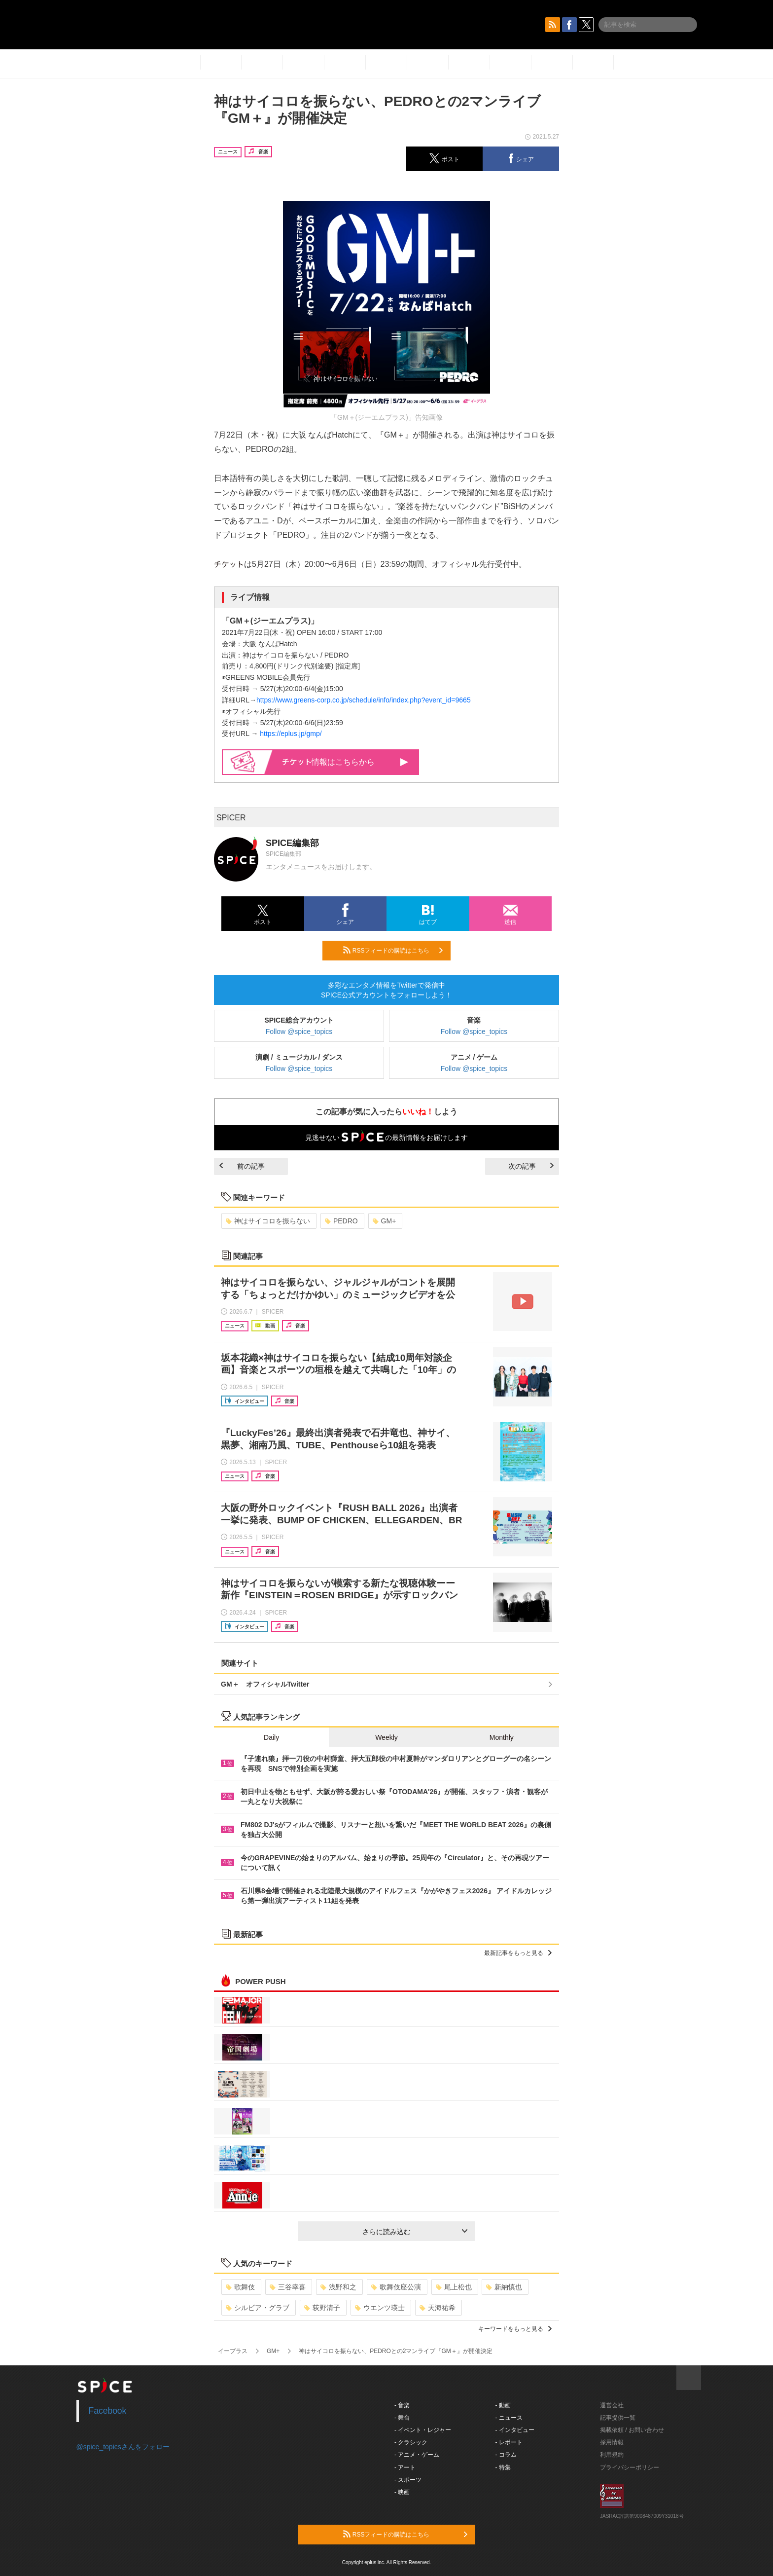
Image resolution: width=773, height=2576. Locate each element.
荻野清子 (322, 2308)
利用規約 (612, 2454)
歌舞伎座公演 (396, 2287)
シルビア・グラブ (257, 2308)
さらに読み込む (414, 2232)
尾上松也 (454, 2287)
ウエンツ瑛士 (380, 2308)
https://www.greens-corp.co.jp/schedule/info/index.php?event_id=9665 (363, 700)
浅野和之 (338, 2287)
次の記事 (531, 1166)
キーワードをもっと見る (515, 2328)
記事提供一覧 (617, 2417)
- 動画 (503, 2405)
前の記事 (242, 1166)
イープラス (232, 2351)
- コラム (506, 2454)
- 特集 (503, 2467)
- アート (405, 2467)
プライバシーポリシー (629, 2467)
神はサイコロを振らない (268, 1221)
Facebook (108, 2411)
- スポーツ (408, 2479)
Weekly (386, 1737)
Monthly (502, 1737)
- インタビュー (514, 2430)
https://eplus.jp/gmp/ (290, 733)
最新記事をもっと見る (518, 1953)
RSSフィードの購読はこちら (393, 950)
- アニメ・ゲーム (416, 2454)
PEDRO (341, 1221)
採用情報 (612, 2442)
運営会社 (612, 2405)
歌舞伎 (240, 2287)
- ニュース (509, 2417)
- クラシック (410, 2442)
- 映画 (402, 2492)
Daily (271, 1737)
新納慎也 (504, 2287)
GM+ (384, 1221)
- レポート (509, 2442)
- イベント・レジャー (422, 2430)
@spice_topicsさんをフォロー (123, 2447)
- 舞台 (402, 2417)
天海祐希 (438, 2308)
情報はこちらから (345, 762)
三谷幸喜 (288, 2287)
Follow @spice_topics (299, 1031)
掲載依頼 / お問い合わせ (632, 2430)
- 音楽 (402, 2405)
